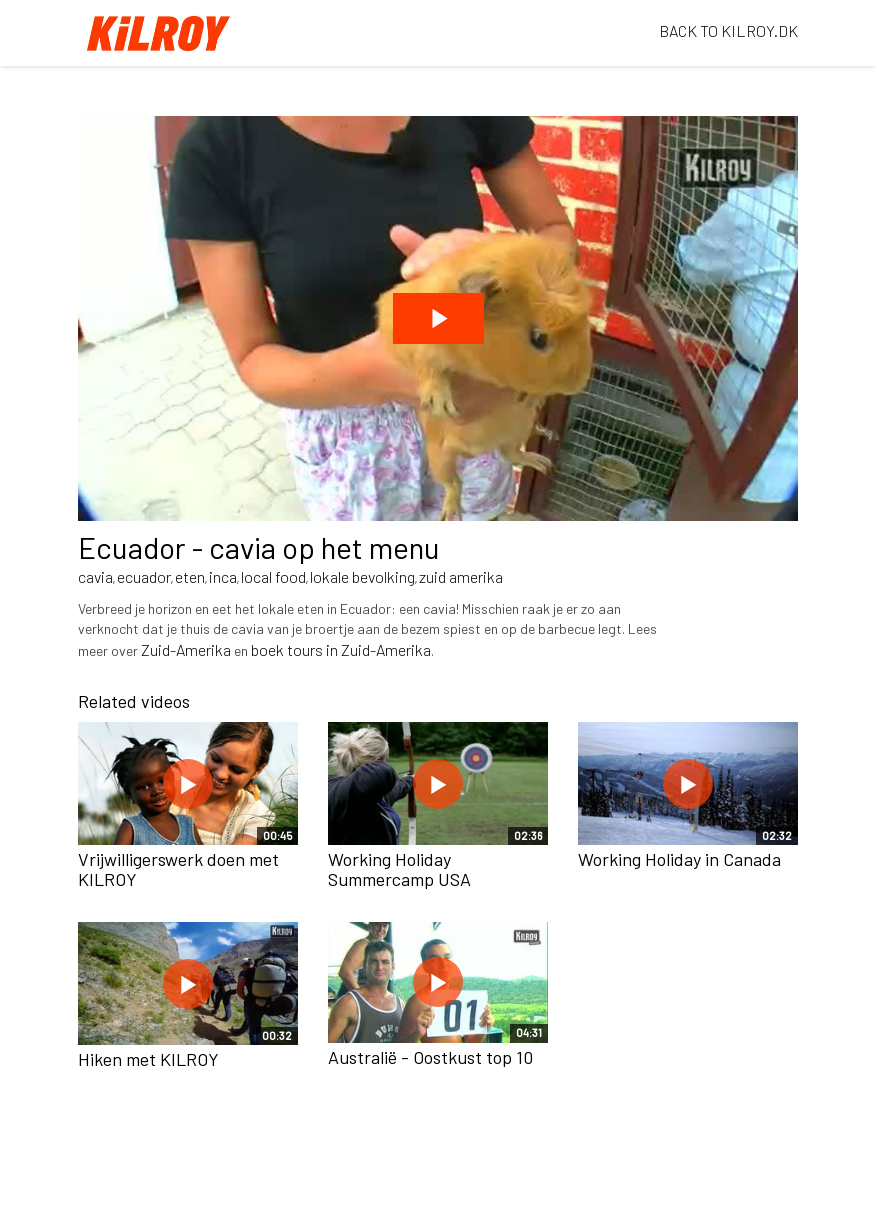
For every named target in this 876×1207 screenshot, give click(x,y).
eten (190, 576)
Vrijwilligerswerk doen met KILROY (178, 869)
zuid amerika (461, 576)
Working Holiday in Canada (679, 859)
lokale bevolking (362, 576)
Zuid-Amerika (186, 649)
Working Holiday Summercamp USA (399, 869)
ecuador (144, 576)
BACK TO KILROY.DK (728, 30)
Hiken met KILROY (148, 1059)
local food (273, 576)
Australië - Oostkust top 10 (430, 1057)
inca (223, 576)
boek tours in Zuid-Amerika (341, 649)
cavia (95, 576)
